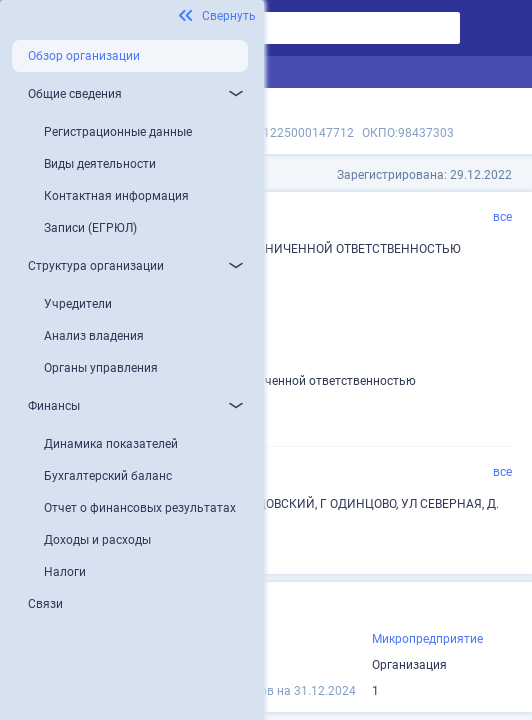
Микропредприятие (427, 639)
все (502, 217)
